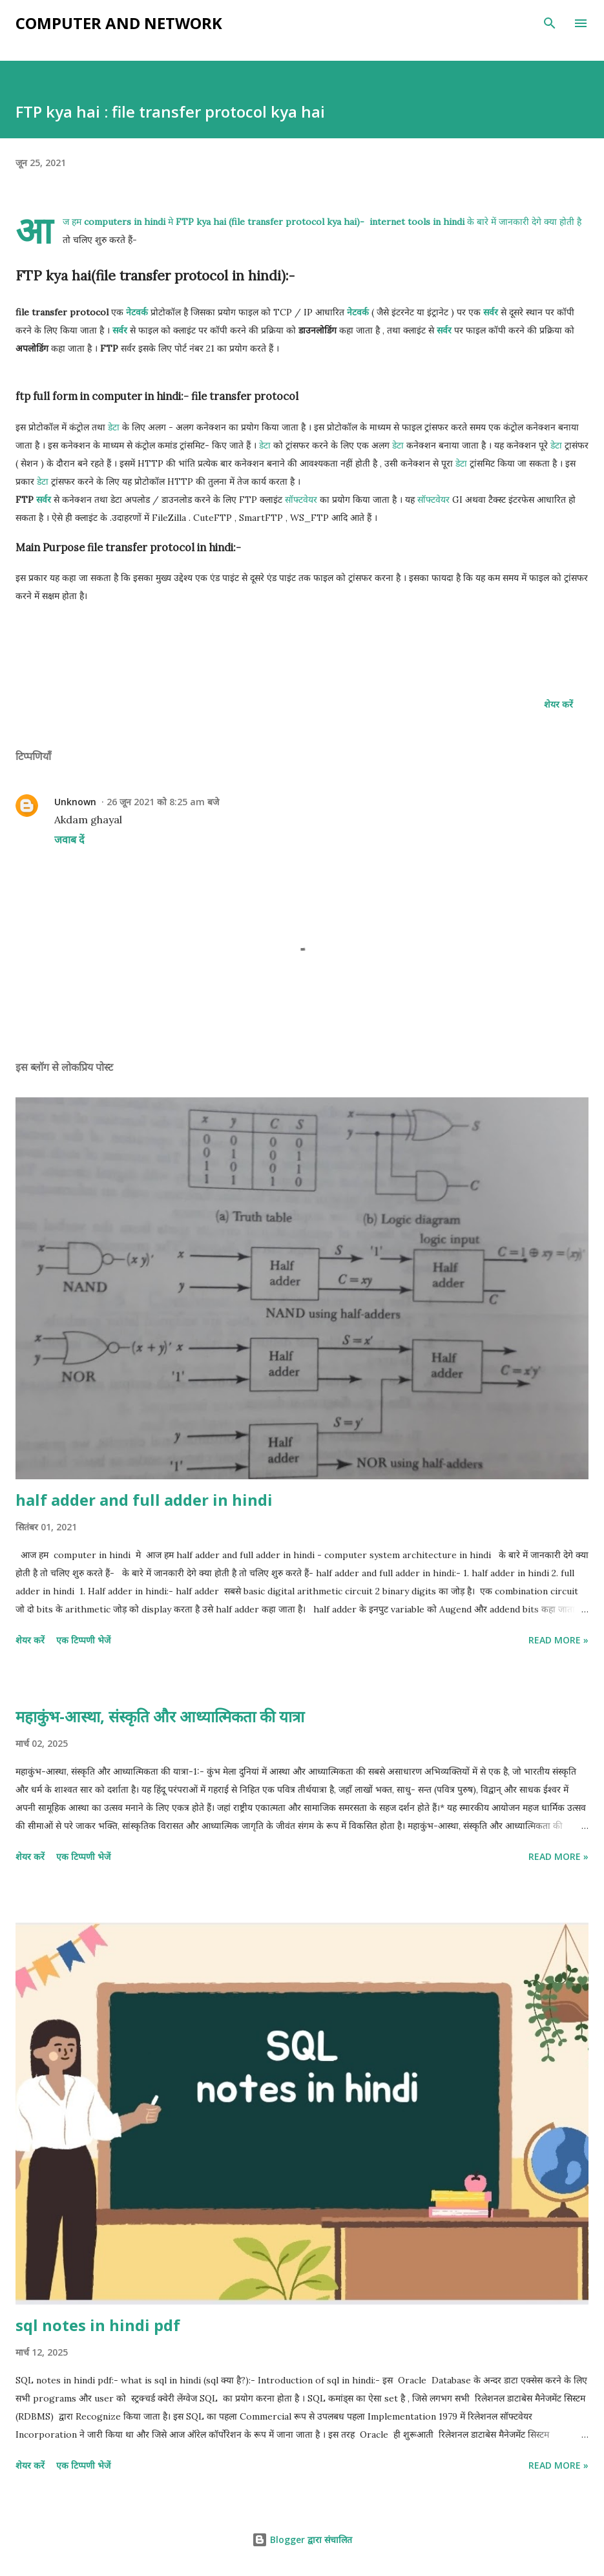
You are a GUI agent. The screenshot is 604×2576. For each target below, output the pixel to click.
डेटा (114, 427)
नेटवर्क (137, 312)
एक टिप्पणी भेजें (83, 1640)
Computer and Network (119, 23)
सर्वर (490, 312)
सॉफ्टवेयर (301, 499)
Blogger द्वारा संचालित (302, 2539)
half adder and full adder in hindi (144, 1499)
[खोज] (549, 23)
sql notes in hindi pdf (98, 2325)
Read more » (558, 1640)
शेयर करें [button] (558, 704)
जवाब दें (69, 839)
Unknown (75, 802)
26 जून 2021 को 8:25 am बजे (163, 802)
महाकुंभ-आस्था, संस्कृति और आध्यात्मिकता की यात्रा (160, 1716)
